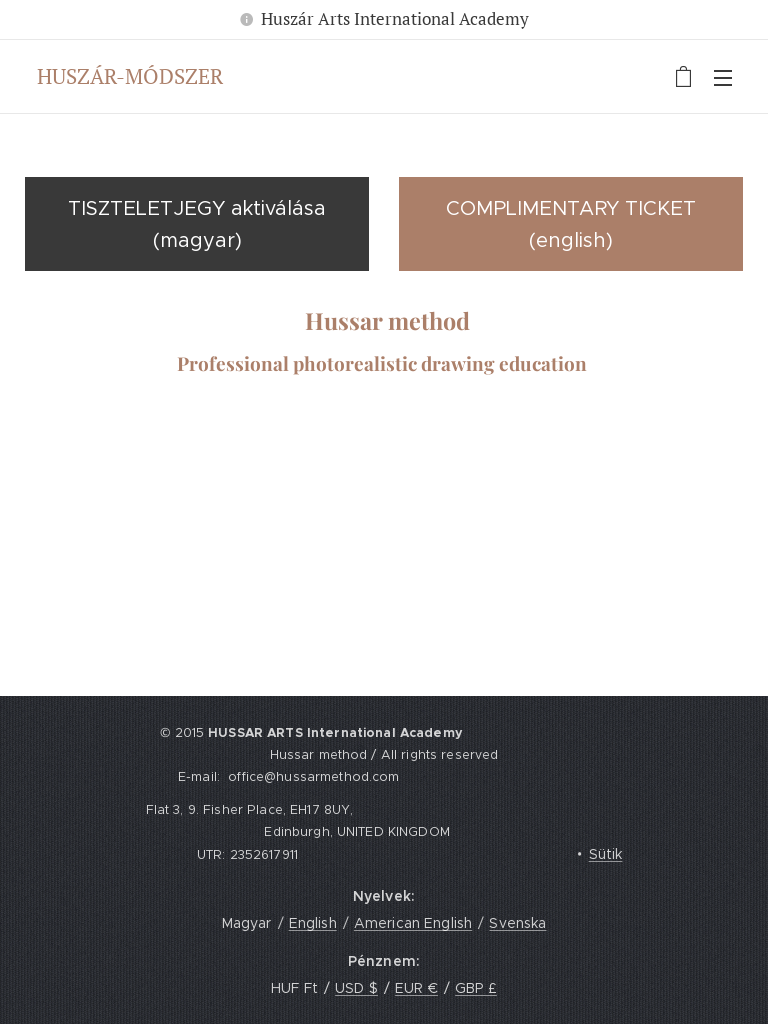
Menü (723, 78)
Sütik (606, 854)
